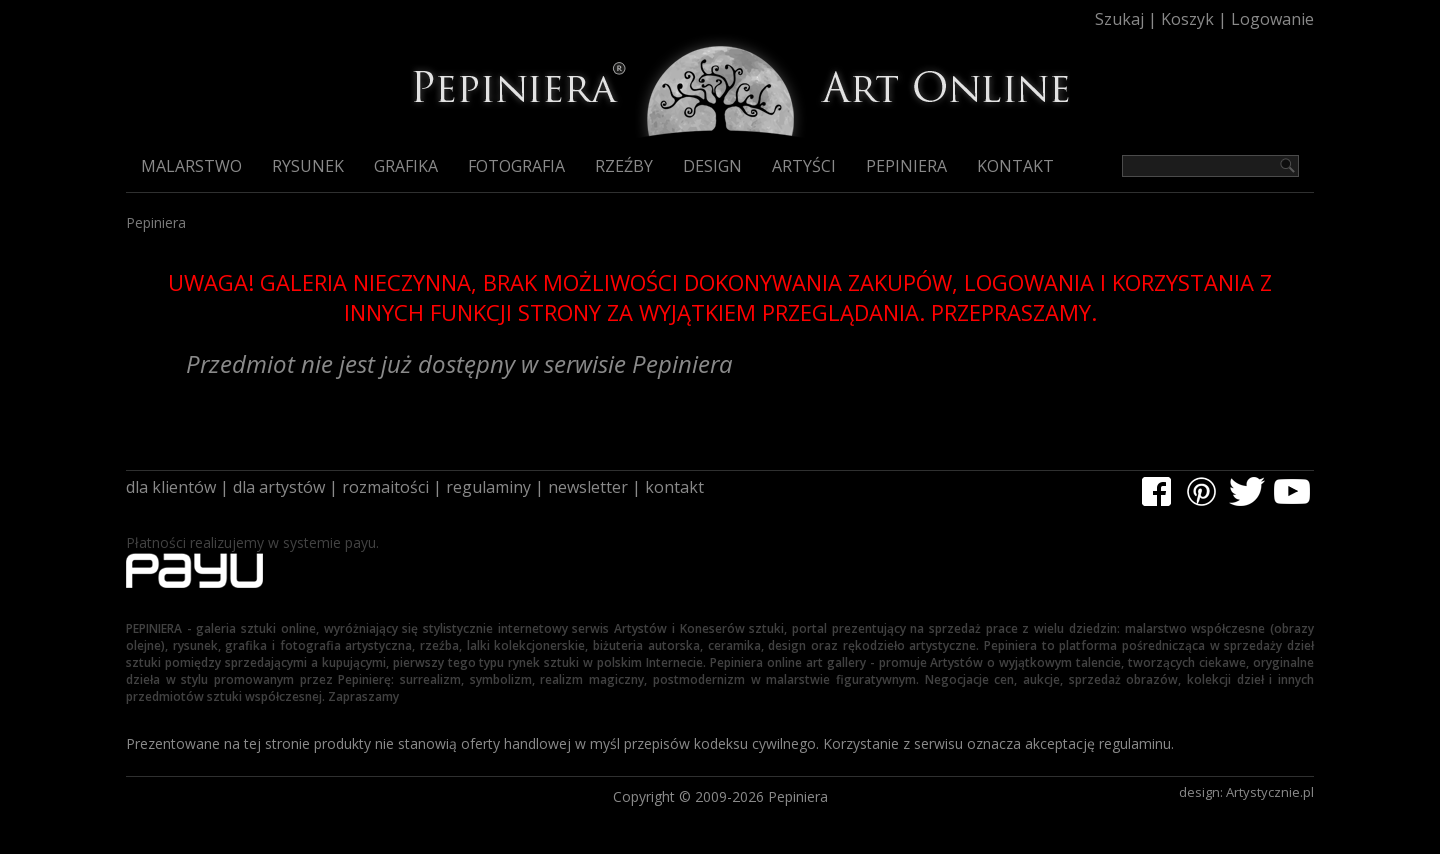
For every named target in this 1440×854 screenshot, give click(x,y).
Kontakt (1015, 166)
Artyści (804, 166)
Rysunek (308, 166)
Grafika (406, 166)
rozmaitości (385, 487)
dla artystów (279, 487)
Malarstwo (191, 166)
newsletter (588, 487)
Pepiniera (906, 166)
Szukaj (1119, 19)
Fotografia (516, 166)
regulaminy (488, 487)
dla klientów (171, 487)
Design (712, 166)
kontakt (674, 487)
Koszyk (1187, 19)
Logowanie (1272, 19)
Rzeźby (624, 166)
